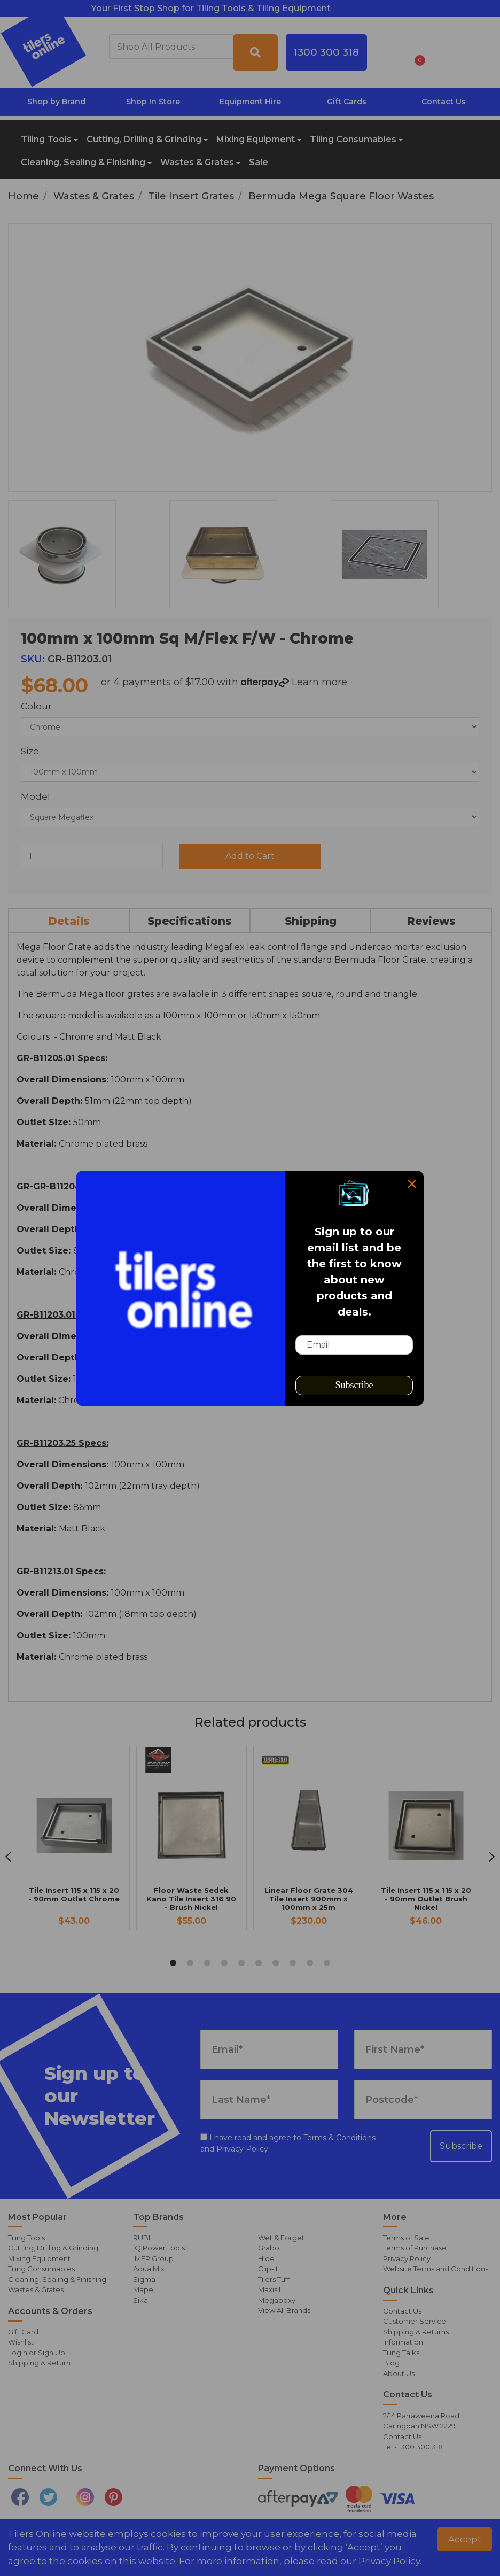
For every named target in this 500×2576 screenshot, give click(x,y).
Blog (391, 2362)
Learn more (319, 682)
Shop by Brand (56, 101)
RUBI (141, 2237)
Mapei (144, 2289)
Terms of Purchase (415, 2248)
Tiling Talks (401, 2352)
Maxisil (269, 2289)
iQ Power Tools (159, 2248)
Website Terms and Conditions (435, 2268)
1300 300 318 (326, 52)
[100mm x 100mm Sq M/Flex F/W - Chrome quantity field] (92, 856)
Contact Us (443, 101)
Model (35, 796)
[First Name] (423, 2049)
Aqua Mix (149, 2268)
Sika (140, 2300)
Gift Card (23, 2331)
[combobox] (171, 46)
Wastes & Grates (197, 162)
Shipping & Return (39, 2362)
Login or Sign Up (36, 2352)
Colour (36, 706)
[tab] (69, 920)
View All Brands (284, 2310)
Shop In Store (153, 101)
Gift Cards (346, 101)
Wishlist (21, 2342)
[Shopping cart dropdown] (416, 52)
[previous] (8, 1857)
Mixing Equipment (255, 139)
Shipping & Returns (416, 2331)
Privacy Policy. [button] (389, 2561)
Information (403, 2342)
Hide (266, 2258)
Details (69, 921)
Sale (258, 162)
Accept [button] (464, 2539)
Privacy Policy (242, 2149)
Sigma (144, 2279)
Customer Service (414, 2321)
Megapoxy (276, 2300)
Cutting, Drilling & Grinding (144, 139)
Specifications (189, 921)
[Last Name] (269, 2099)
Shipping (311, 921)
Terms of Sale (406, 2237)
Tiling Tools (46, 139)
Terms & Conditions (339, 2137)
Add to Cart (250, 856)
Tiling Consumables (353, 139)
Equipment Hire (250, 101)
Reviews (431, 921)
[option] (84, 554)
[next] (491, 1857)
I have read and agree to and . (288, 2143)
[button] (388, 52)
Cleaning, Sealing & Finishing (83, 162)
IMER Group (153, 2258)
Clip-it (268, 2268)
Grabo (268, 2248)
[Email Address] (269, 2049)
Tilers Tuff (274, 2279)
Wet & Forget (281, 2237)
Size (30, 751)
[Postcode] (423, 2099)
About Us (399, 2373)
